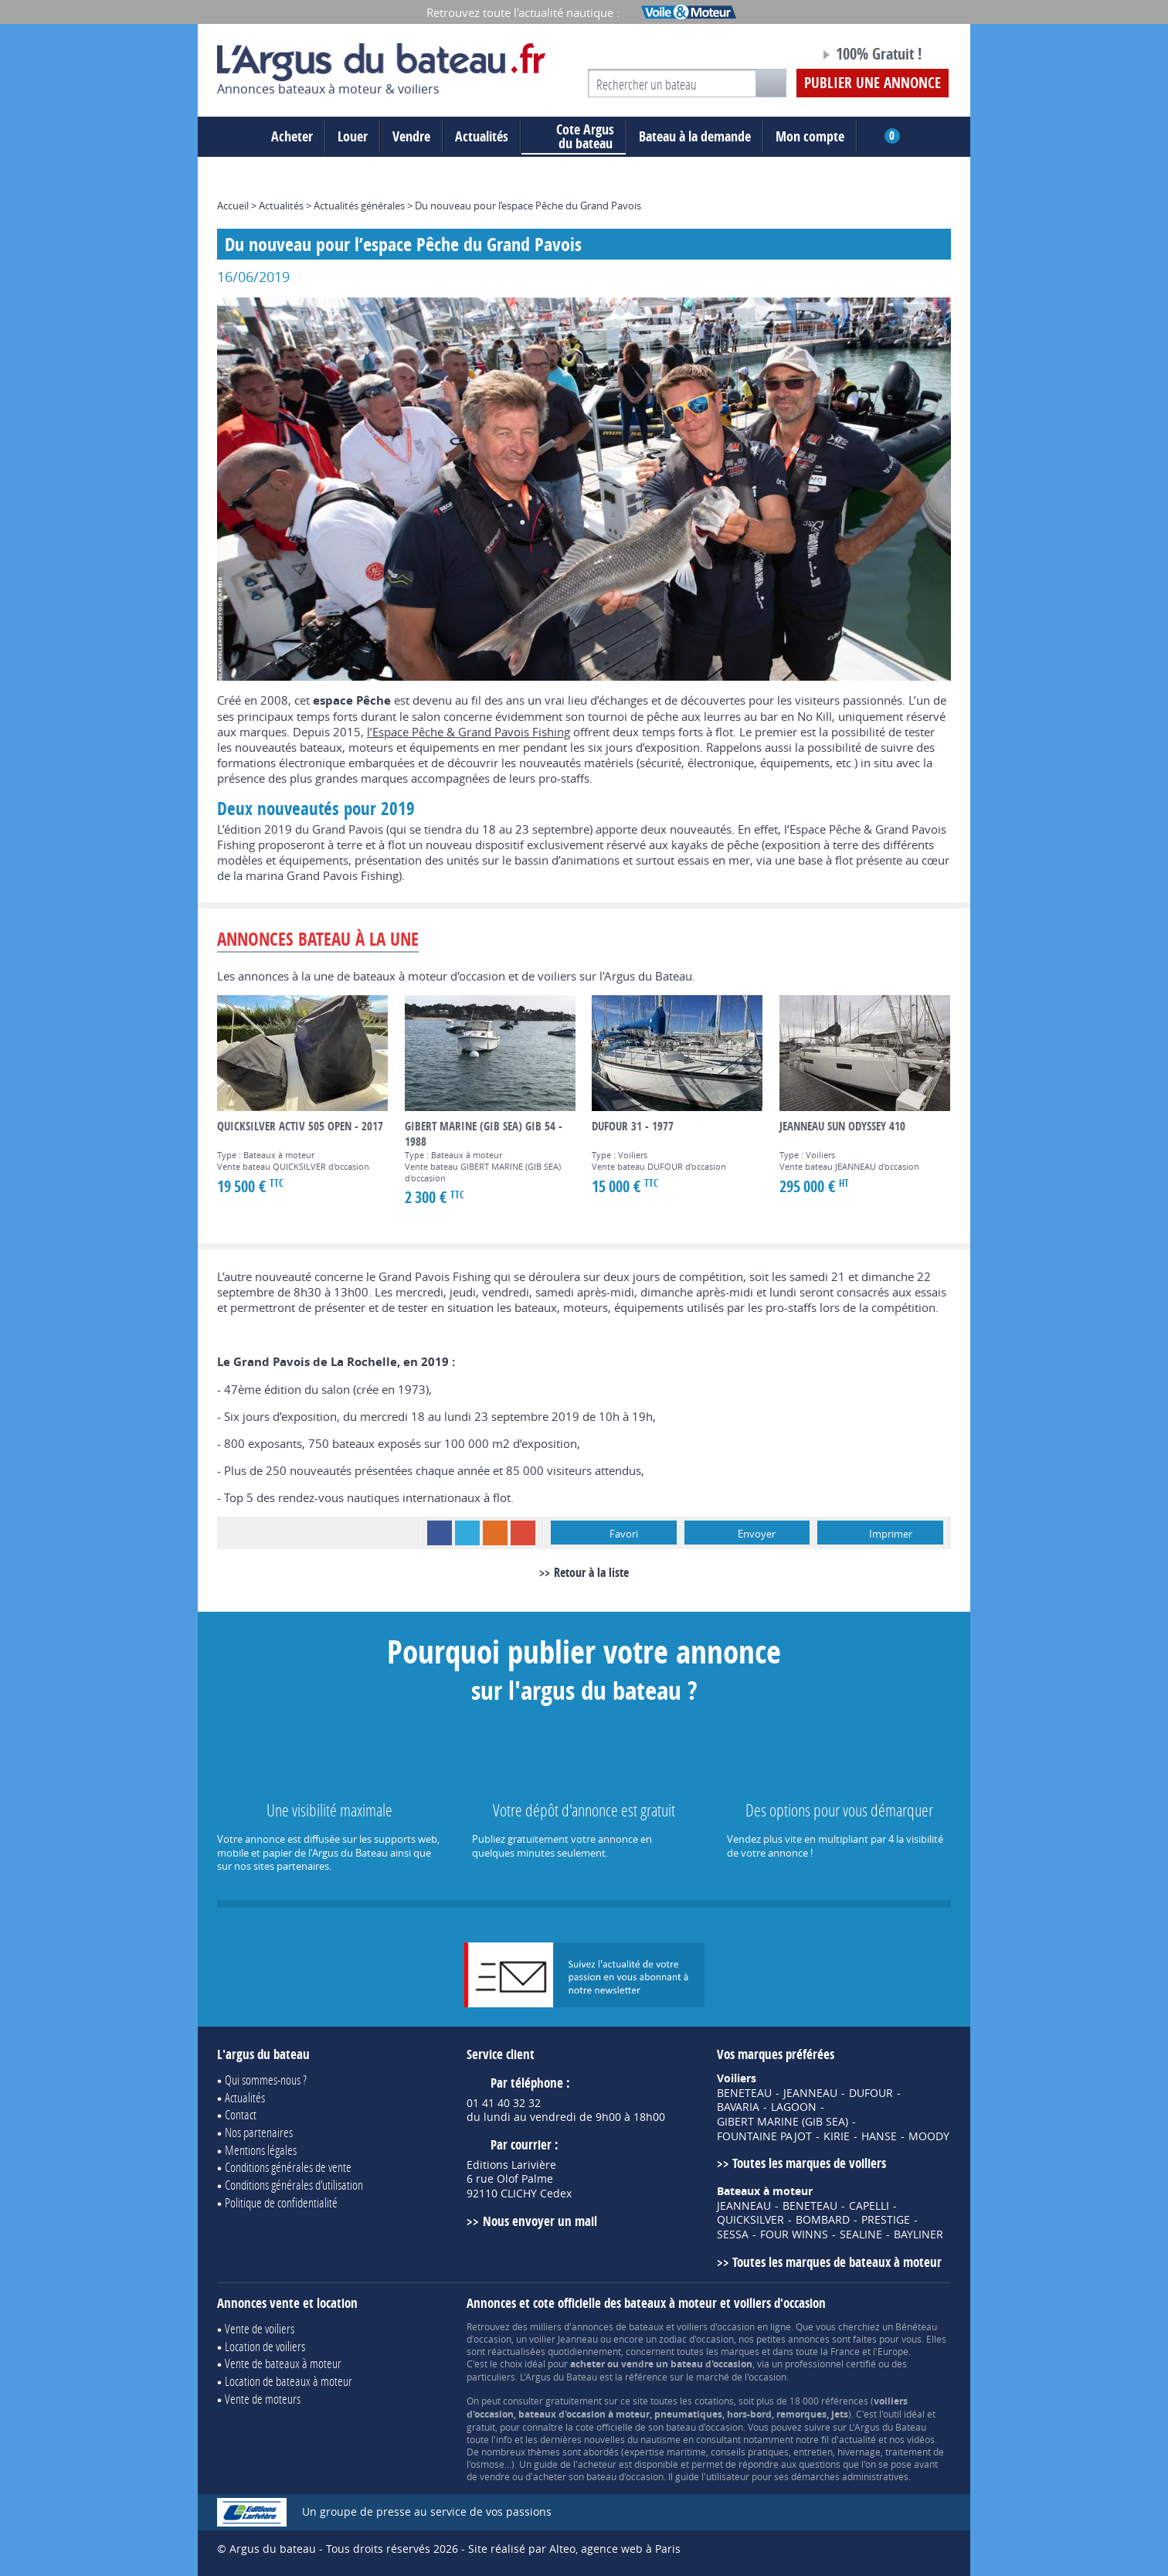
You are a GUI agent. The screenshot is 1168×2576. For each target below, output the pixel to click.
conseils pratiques (750, 2451)
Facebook (439, 1533)
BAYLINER (918, 2234)
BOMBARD (823, 2220)
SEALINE (861, 2234)
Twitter (467, 1533)
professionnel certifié (830, 2363)
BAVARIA (738, 2107)
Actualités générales (359, 205)
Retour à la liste (591, 1572)
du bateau (573, 137)
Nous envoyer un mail (540, 2221)
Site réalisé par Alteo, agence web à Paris (574, 2548)
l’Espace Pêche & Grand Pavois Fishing (468, 731)
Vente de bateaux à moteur (283, 2363)
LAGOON (794, 2107)
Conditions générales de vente (288, 2167)
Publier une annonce (872, 83)
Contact (240, 2114)
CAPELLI (869, 2206)
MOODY (928, 2136)
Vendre (411, 136)
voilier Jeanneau (563, 2339)
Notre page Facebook (778, 56)
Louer (353, 136)
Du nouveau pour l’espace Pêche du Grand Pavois (528, 205)
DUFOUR (871, 2093)
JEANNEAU (810, 2093)
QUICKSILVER (750, 2220)
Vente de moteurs (262, 2399)
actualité (857, 2439)
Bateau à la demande (695, 136)
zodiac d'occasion (696, 2339)
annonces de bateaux (618, 2326)
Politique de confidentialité (281, 2202)
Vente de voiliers (259, 2328)
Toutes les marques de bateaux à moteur (837, 2262)
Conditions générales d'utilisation (294, 2185)
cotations (714, 2400)
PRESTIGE (885, 2220)
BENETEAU (744, 2093)
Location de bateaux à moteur (288, 2381)
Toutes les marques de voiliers (809, 2163)
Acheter (292, 136)
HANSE (879, 2136)
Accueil (233, 205)
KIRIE (836, 2136)
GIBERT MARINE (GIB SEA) (782, 2122)
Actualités (481, 136)
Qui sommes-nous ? (266, 2079)
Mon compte (810, 136)
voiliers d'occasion (716, 2326)
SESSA (733, 2234)
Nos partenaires (259, 2132)
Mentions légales (261, 2150)
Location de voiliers (265, 2346)
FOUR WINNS (794, 2234)
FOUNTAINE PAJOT (764, 2136)
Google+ (523, 1533)
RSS (495, 1533)
